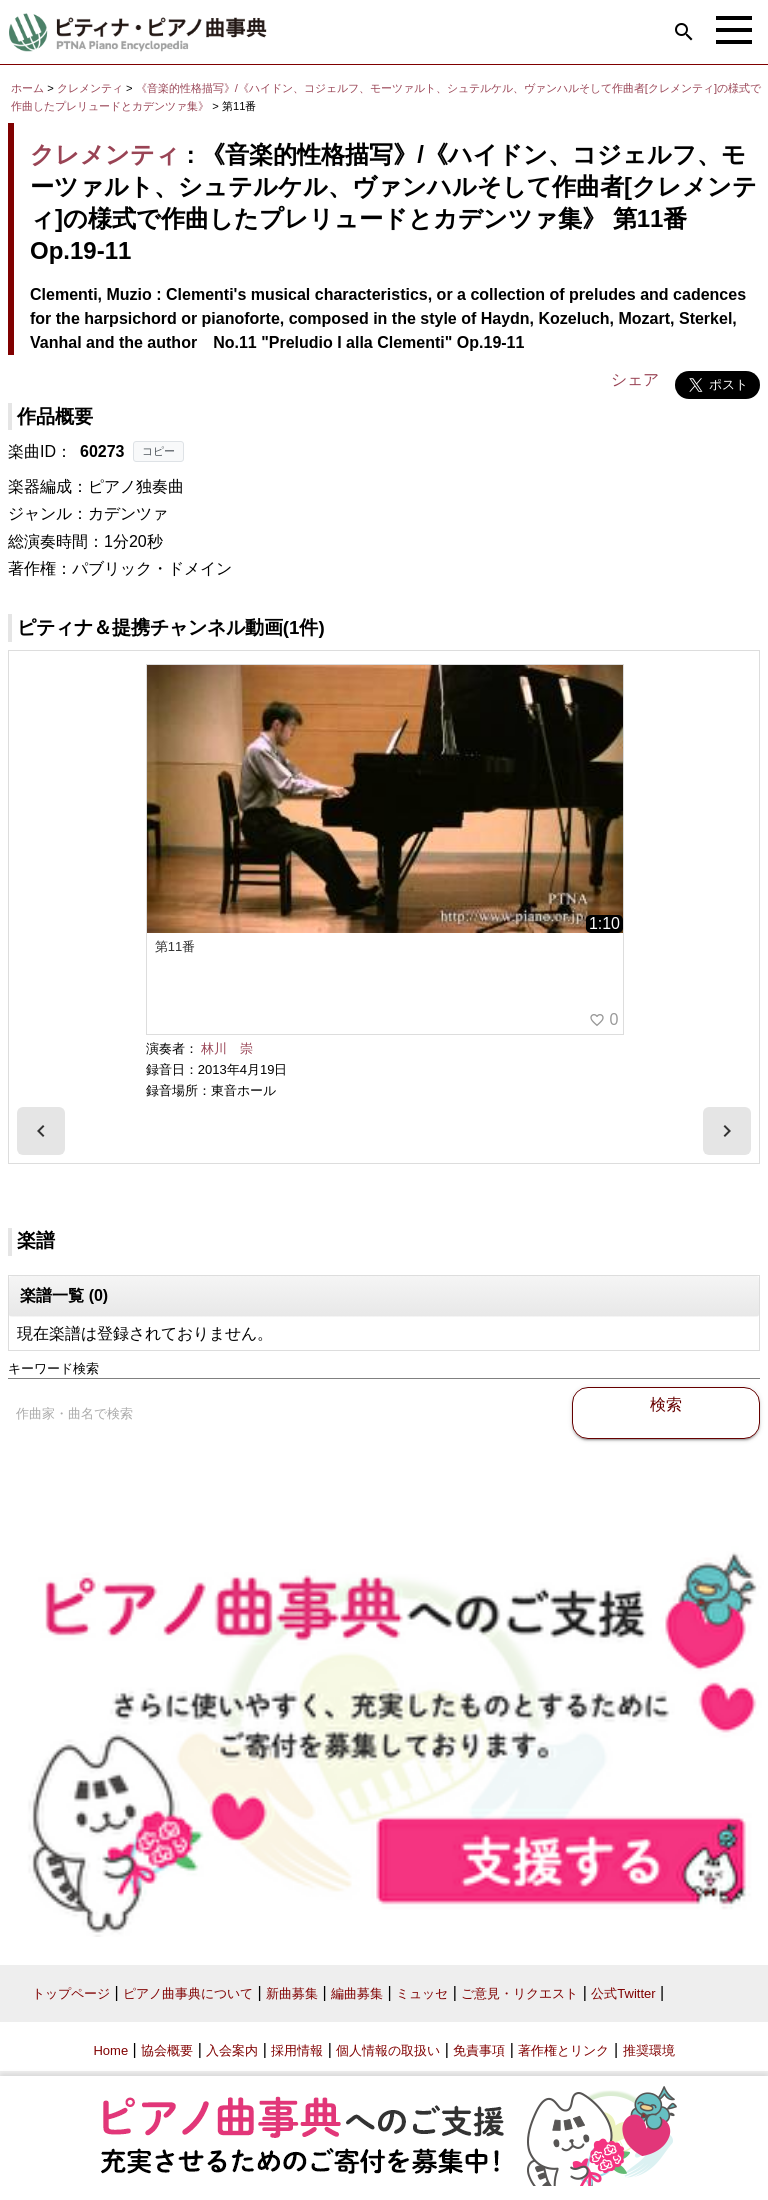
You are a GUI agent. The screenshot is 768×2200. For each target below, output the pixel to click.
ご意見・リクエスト (519, 1993)
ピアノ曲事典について (188, 1993)
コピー (158, 451)
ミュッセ (422, 1993)
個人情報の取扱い (388, 2050)
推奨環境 (649, 2050)
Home (110, 2050)
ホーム (27, 88)
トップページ (71, 1993)
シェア (635, 379)
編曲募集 (357, 1993)
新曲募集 (292, 1993)
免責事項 (479, 2050)
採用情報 (297, 2050)
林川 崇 (227, 1048)
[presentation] (41, 1131)
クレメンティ (90, 88)
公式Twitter (623, 1993)
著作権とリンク (563, 2050)
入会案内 (232, 2050)
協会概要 (167, 2050)
